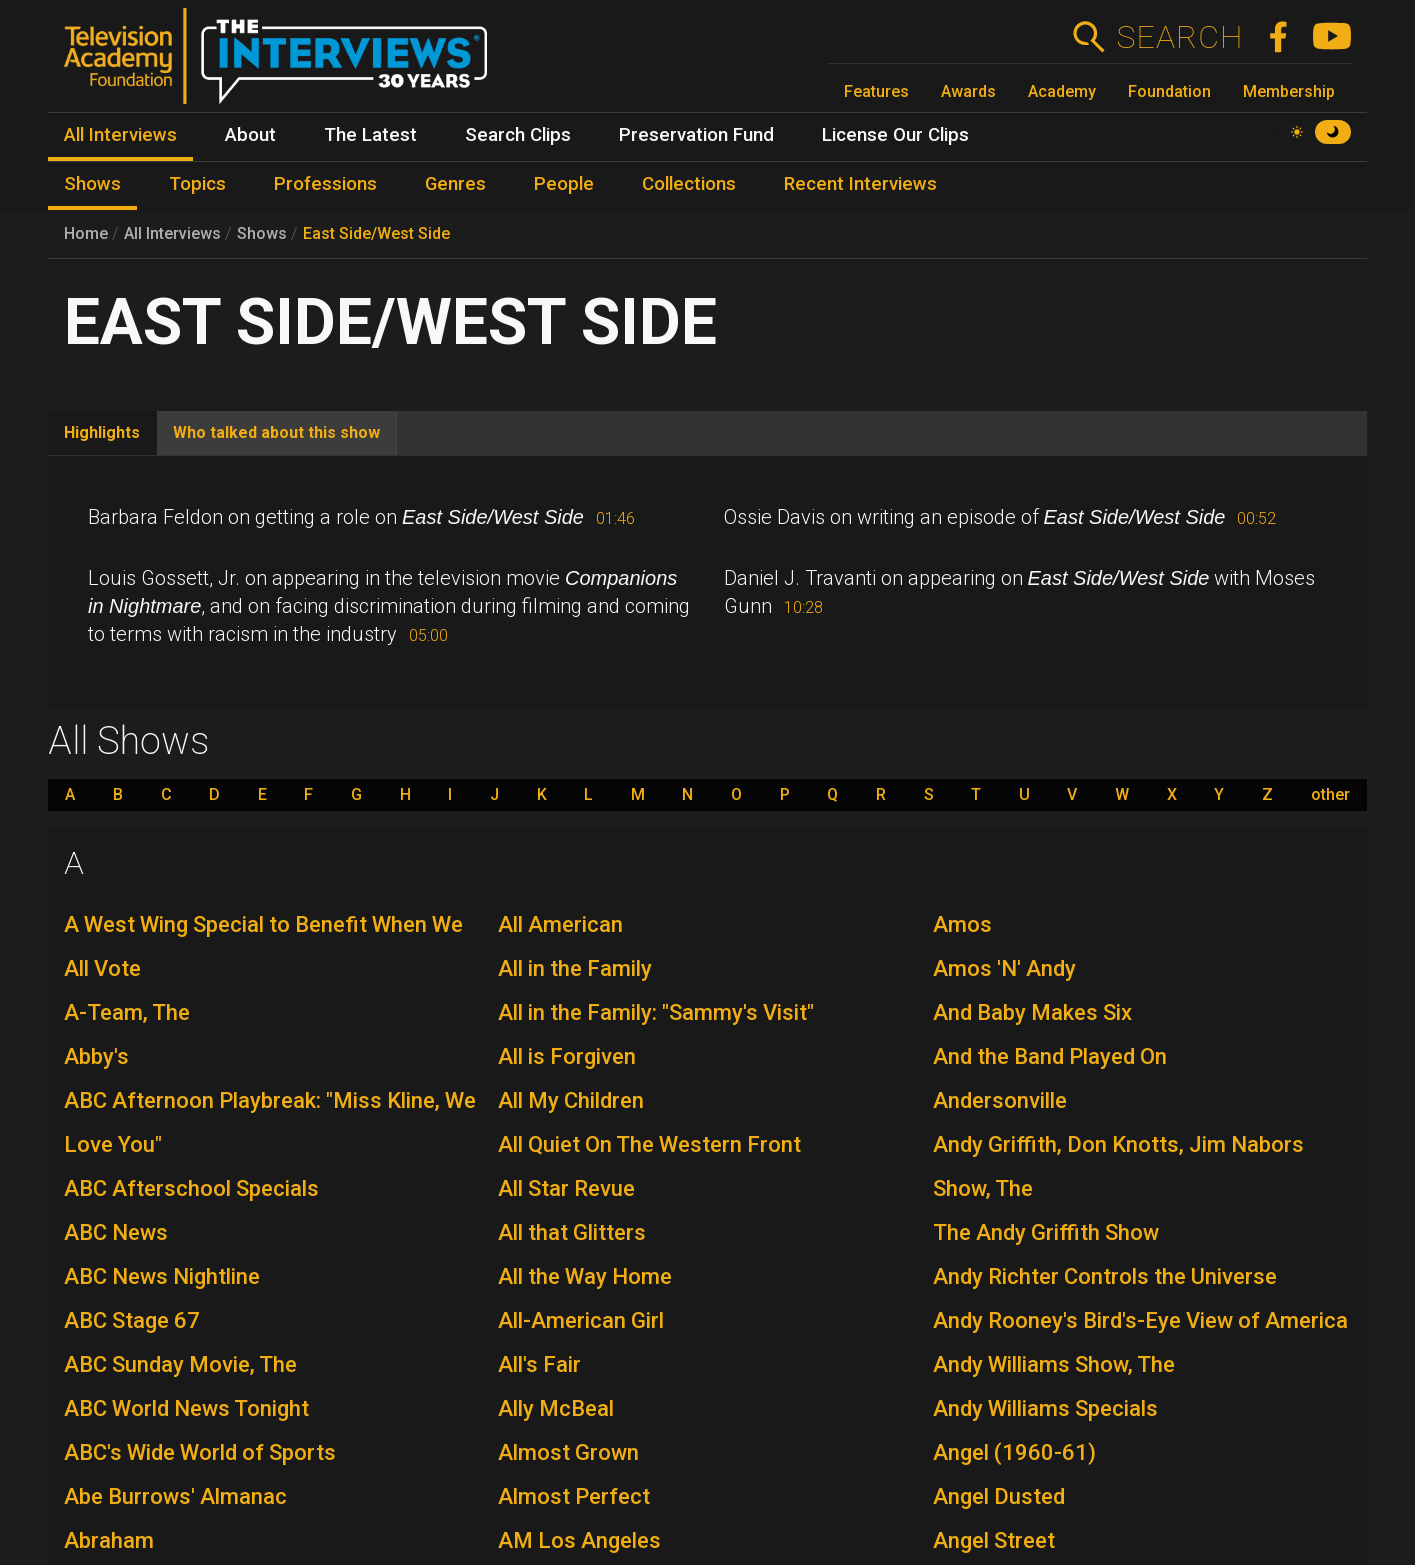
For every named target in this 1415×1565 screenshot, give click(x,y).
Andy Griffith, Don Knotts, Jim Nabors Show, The (1118, 1166)
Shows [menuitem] (92, 184)
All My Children (571, 1100)
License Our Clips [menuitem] (895, 135)
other (1330, 795)
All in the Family (575, 968)
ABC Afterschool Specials (191, 1188)
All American (560, 924)
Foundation (1169, 91)
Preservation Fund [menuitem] (696, 135)
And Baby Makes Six (1032, 1012)
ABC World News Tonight (186, 1408)
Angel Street (994, 1540)
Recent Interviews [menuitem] (860, 184)
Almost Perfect (574, 1496)
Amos (962, 924)
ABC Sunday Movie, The (180, 1364)
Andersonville (1000, 1100)
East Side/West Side (376, 233)
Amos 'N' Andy (1004, 968)
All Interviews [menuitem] (120, 135)
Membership (1289, 91)
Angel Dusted (999, 1496)
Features (876, 91)
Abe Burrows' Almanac (175, 1496)
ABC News (116, 1232)
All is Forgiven (567, 1056)
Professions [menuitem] (325, 184)
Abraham (109, 1540)
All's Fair (539, 1364)
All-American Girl (581, 1320)
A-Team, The (127, 1012)
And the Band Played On (1050, 1056)
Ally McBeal (556, 1408)
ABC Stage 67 (132, 1320)
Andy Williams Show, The (1054, 1364)
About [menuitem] (250, 135)
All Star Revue (566, 1188)
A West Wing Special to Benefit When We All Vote (263, 946)
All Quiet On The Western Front (649, 1144)
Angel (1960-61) (1014, 1452)
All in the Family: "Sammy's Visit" (656, 1012)
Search (1179, 37)
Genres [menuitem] (455, 184)
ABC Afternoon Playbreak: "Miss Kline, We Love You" (270, 1122)
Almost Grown (568, 1452)
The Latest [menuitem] (370, 135)
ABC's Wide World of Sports (200, 1452)
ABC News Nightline (162, 1276)
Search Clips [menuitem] (518, 135)
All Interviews (172, 233)
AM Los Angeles (579, 1540)
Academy (1062, 91)
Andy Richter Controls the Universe (1105, 1276)
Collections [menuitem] (689, 184)
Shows (262, 233)
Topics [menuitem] (197, 184)
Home (86, 233)
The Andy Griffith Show (1046, 1232)
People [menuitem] (564, 184)
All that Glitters (572, 1232)
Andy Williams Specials (1045, 1408)
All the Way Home (585, 1276)
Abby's (96, 1056)
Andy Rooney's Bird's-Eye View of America (1140, 1320)
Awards (968, 91)
